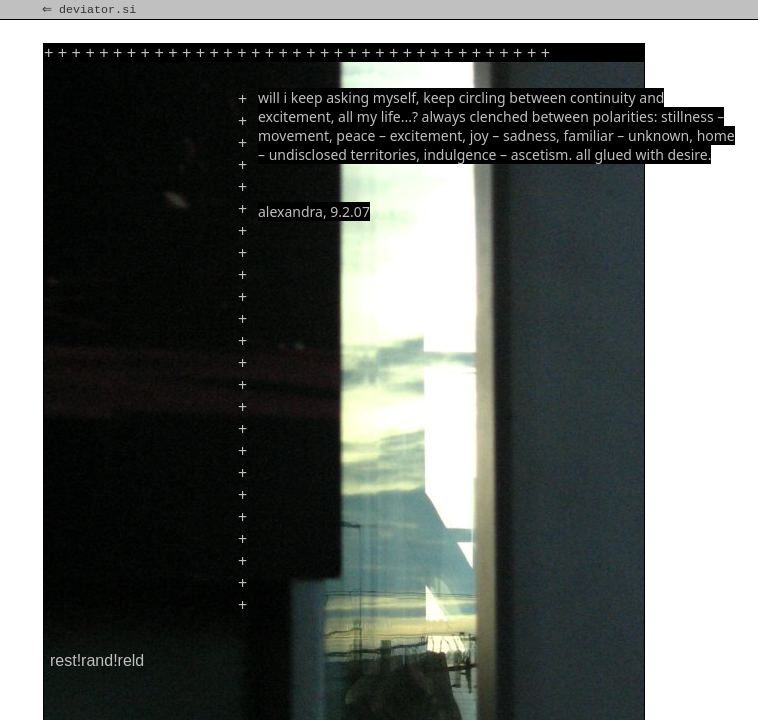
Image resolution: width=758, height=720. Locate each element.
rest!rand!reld (97, 660)
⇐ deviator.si (91, 10)
